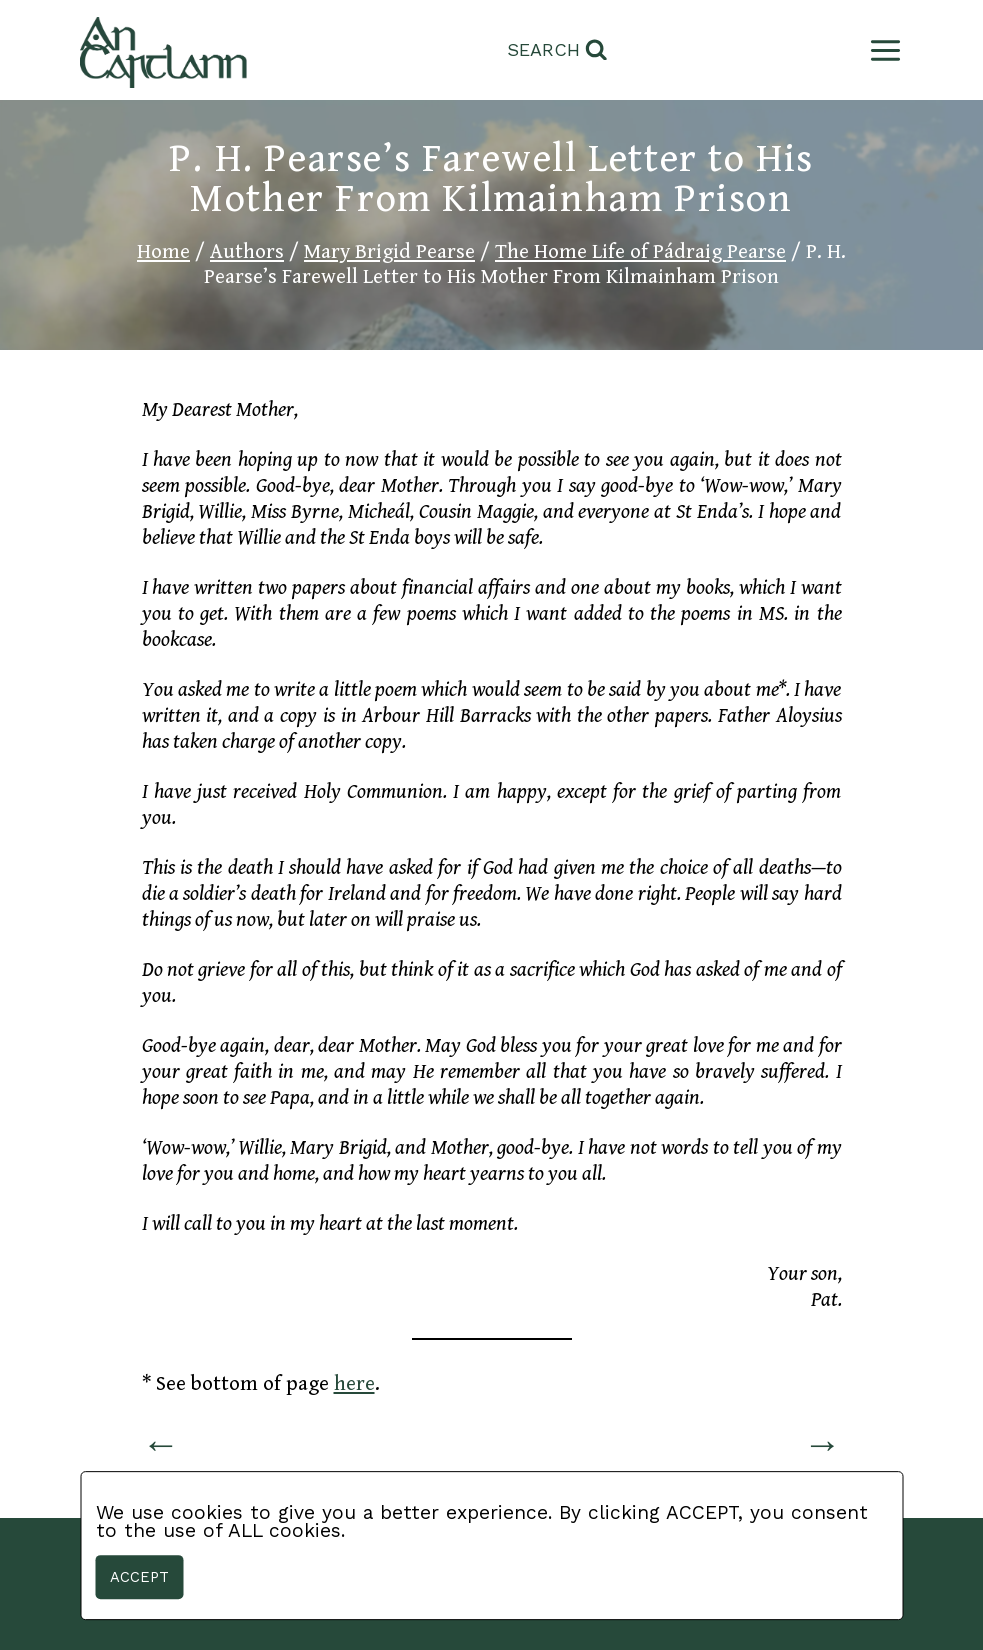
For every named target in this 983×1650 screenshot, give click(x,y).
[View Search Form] (557, 50)
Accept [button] (139, 1577)
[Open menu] (881, 50)
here (354, 1384)
